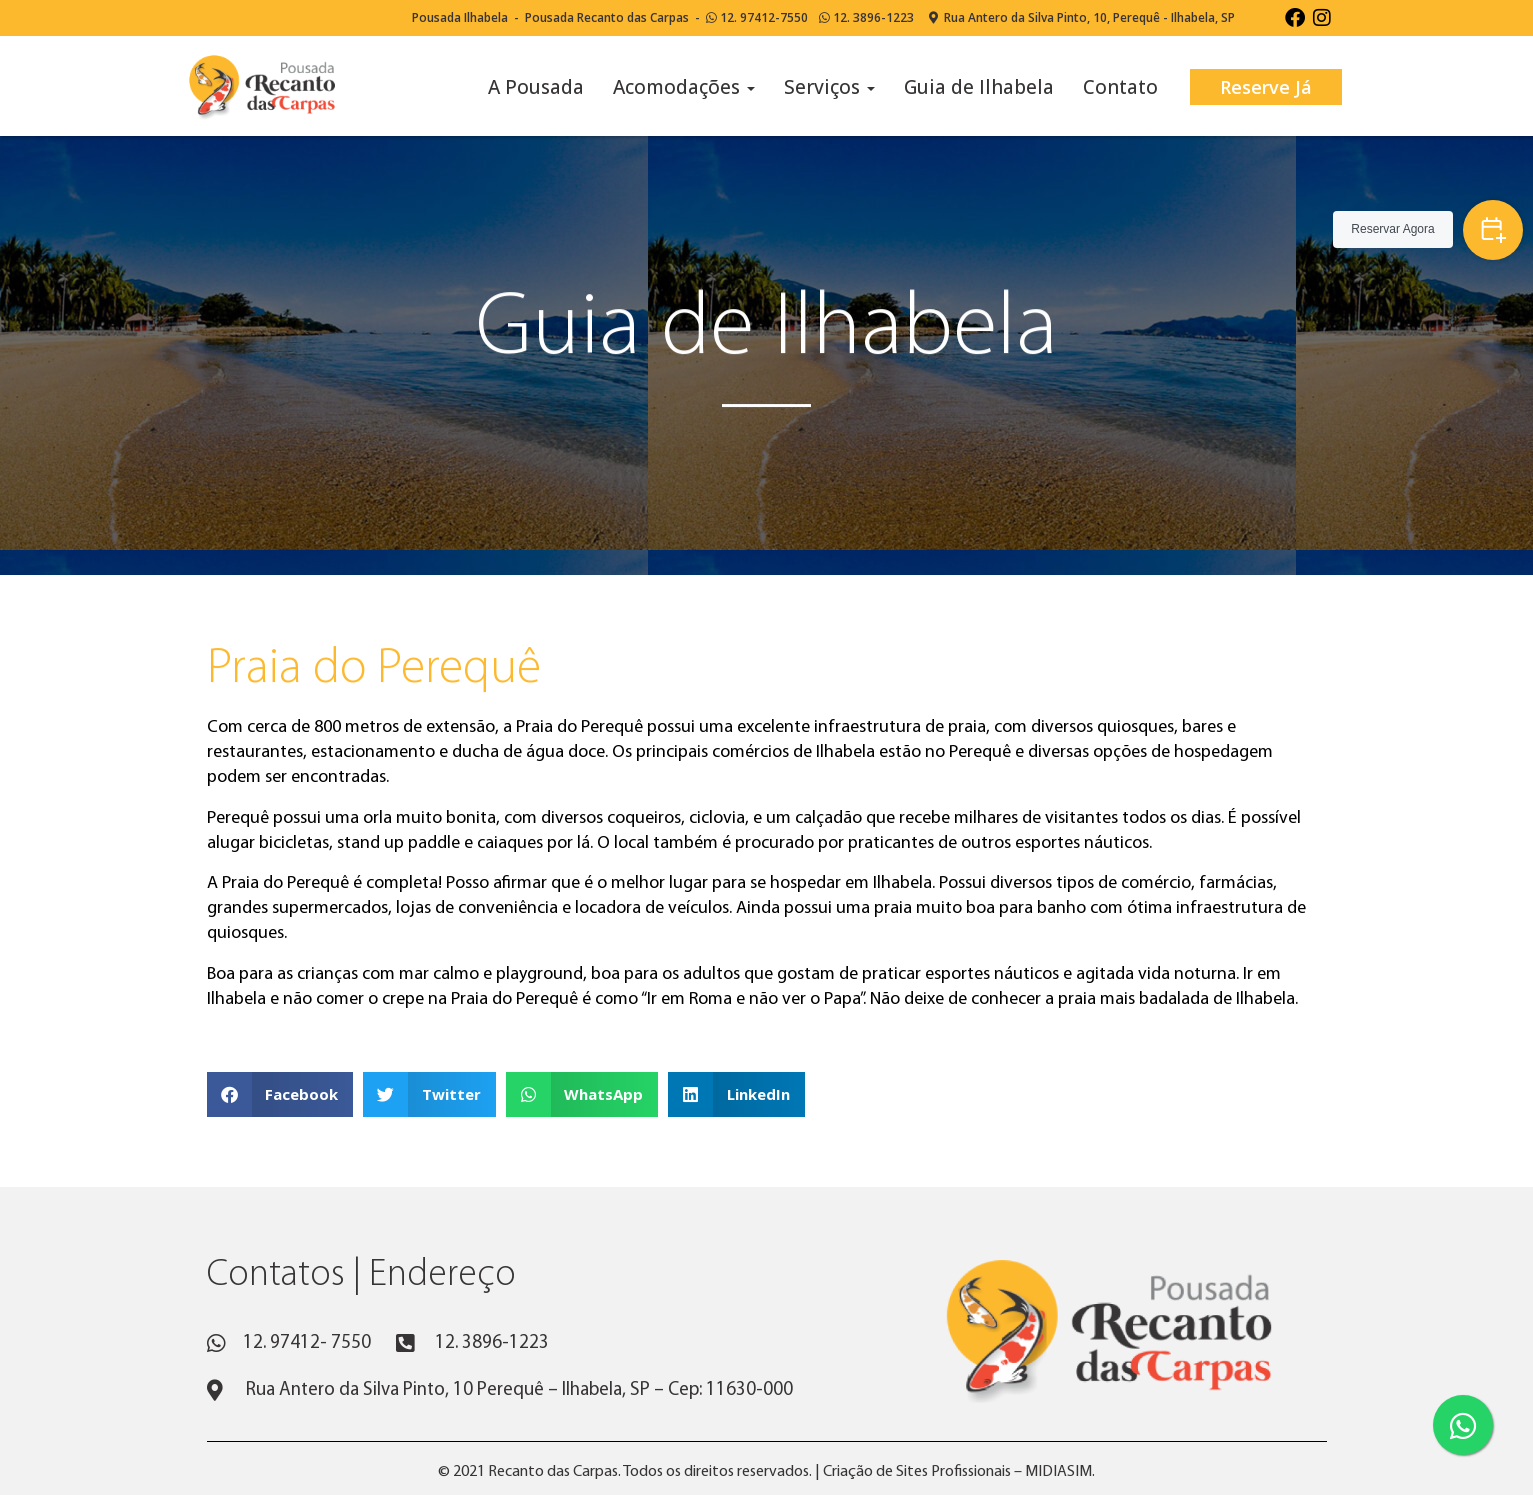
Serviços (829, 87)
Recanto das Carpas (553, 1472)
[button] (280, 1094)
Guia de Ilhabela (979, 87)
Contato (1120, 87)
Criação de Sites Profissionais (917, 1472)
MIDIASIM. (1060, 1472)
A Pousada (536, 87)
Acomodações (684, 87)
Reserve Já (1266, 87)
